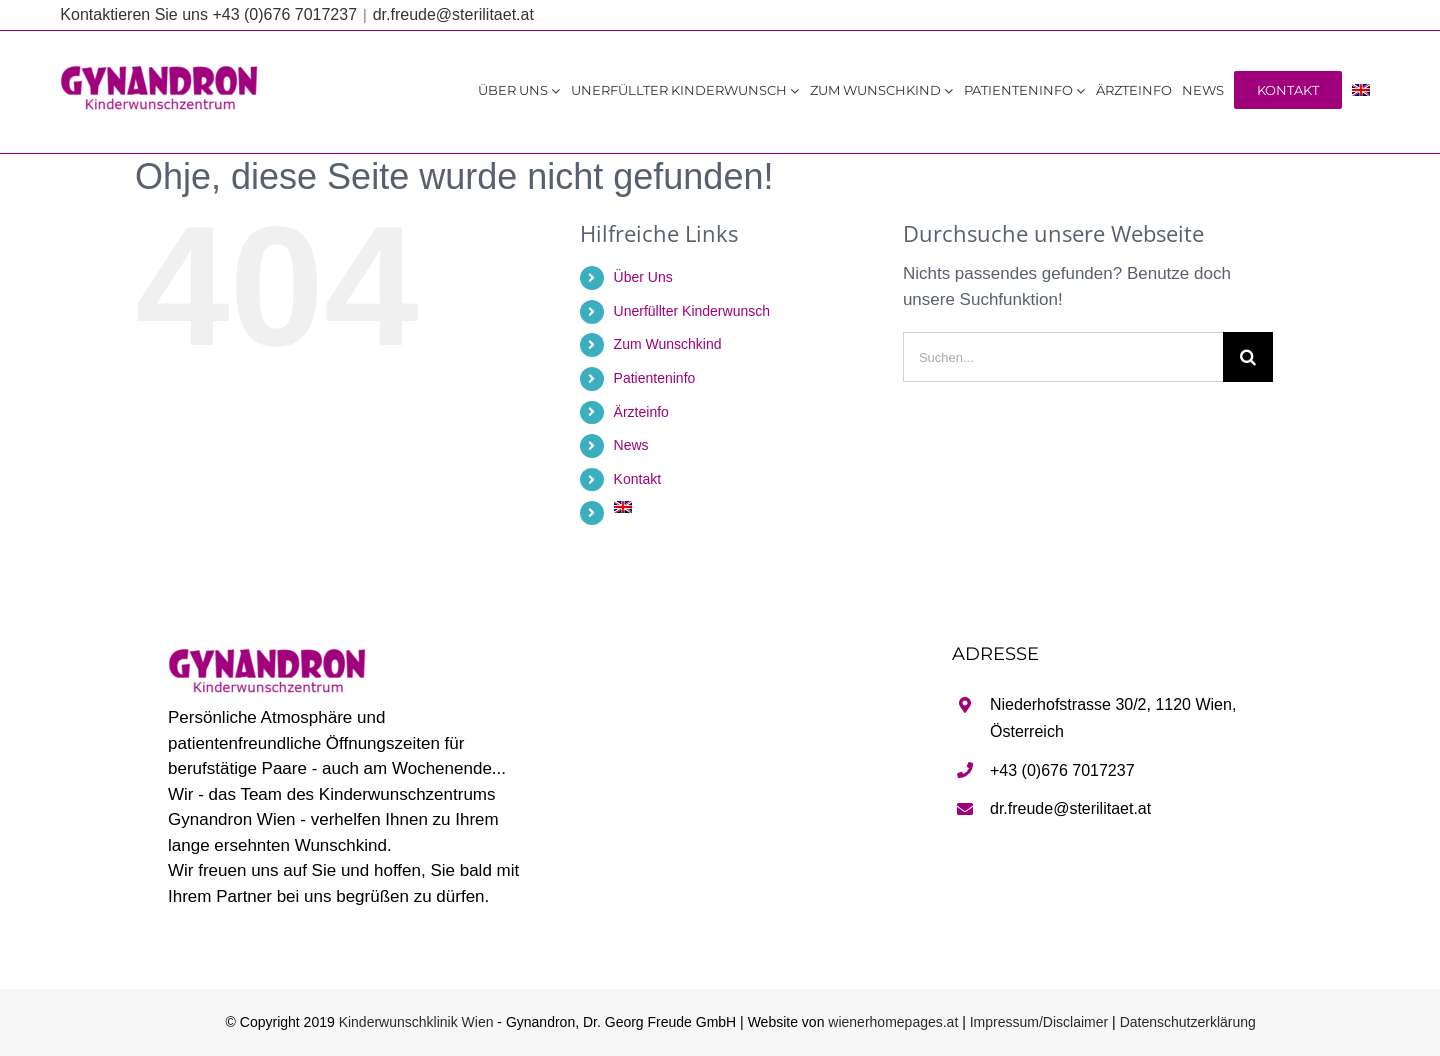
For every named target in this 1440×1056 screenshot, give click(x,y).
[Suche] (1248, 357)
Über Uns (643, 277)
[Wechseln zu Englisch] (1361, 90)
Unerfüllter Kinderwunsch (692, 311)
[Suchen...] (1063, 357)
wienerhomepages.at (893, 1022)
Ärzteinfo (641, 412)
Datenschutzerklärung (1188, 1022)
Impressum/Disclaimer (1039, 1022)
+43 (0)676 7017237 (1062, 770)
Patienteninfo (655, 378)
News (631, 445)
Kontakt (637, 479)
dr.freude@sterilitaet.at (453, 14)
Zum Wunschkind (668, 344)
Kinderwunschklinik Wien (416, 1022)
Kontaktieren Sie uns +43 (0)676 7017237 (208, 14)
